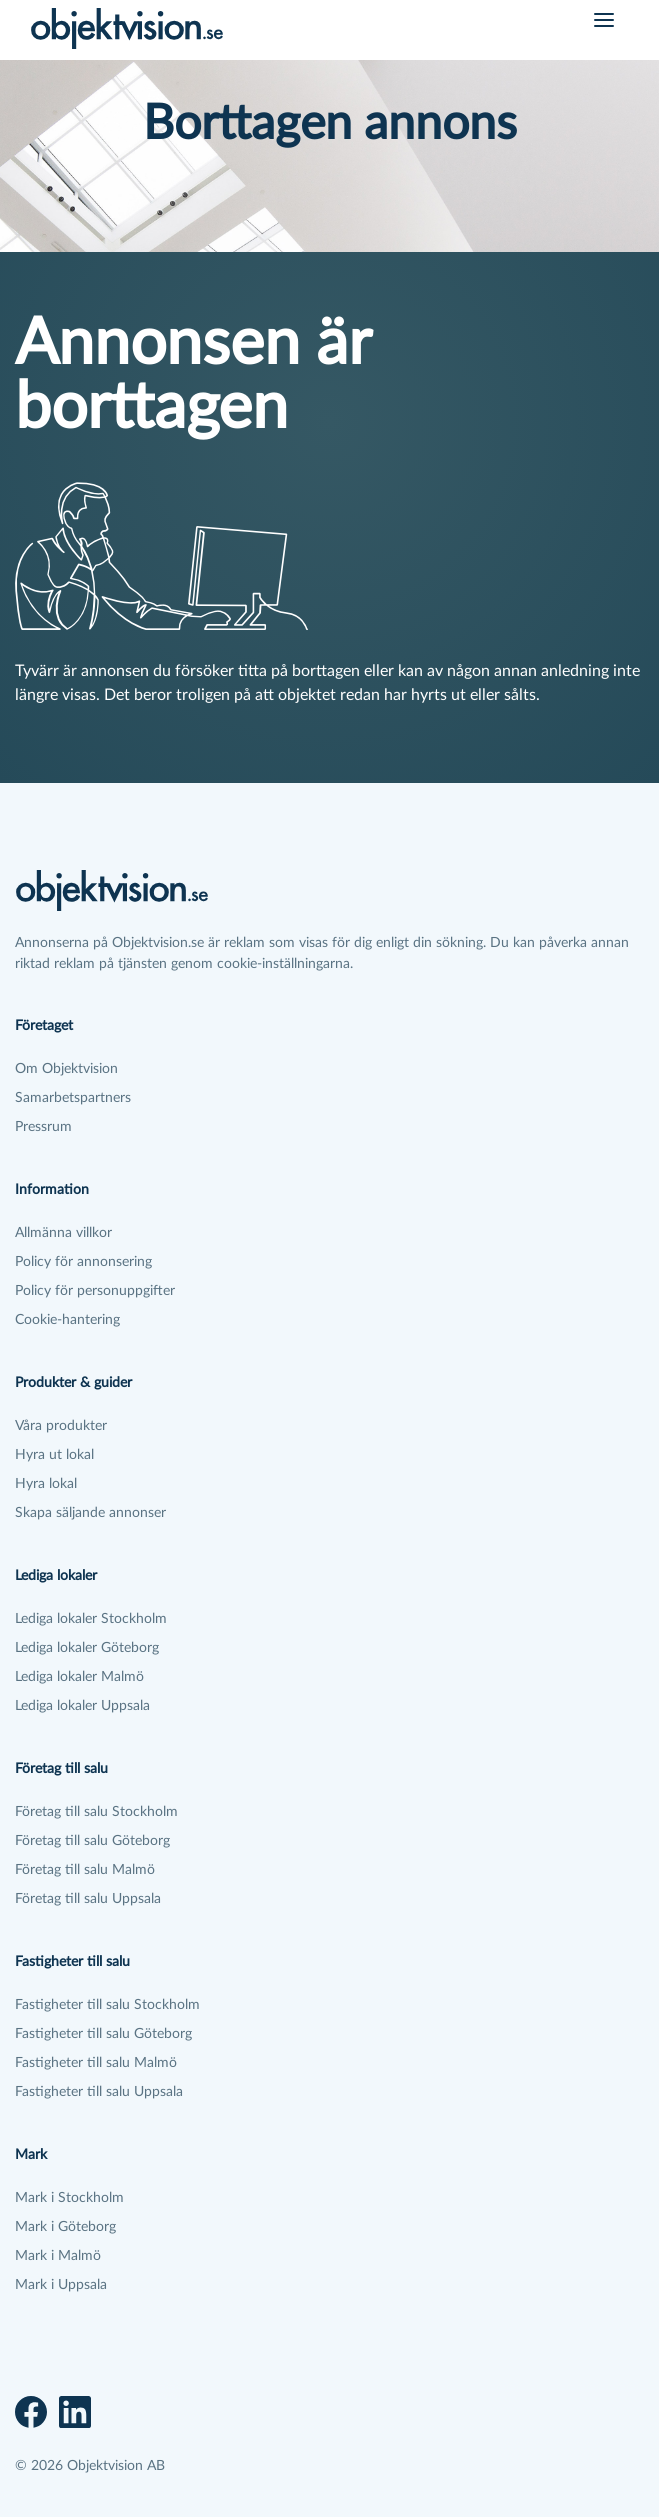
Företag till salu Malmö (85, 1870)
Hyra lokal (46, 1484)
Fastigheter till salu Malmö (96, 2063)
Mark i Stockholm (69, 2198)
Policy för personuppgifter (95, 1291)
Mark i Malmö (58, 2256)
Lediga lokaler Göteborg (87, 1648)
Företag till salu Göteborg (92, 1841)
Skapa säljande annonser (90, 1513)
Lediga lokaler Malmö (79, 1677)
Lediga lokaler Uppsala (82, 1706)
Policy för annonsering (83, 1262)
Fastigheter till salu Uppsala (99, 2092)
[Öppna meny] (604, 20)
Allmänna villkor (63, 1233)
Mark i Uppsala (61, 2285)
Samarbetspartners (73, 1098)
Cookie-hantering (67, 1320)
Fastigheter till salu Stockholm (107, 2005)
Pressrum (43, 1127)
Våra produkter (61, 1426)
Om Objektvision (66, 1069)
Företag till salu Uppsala (88, 1899)
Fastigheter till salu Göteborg (103, 2034)
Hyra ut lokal (54, 1455)
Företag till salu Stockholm (96, 1812)
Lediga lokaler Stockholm (91, 1619)
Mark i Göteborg (65, 2227)
